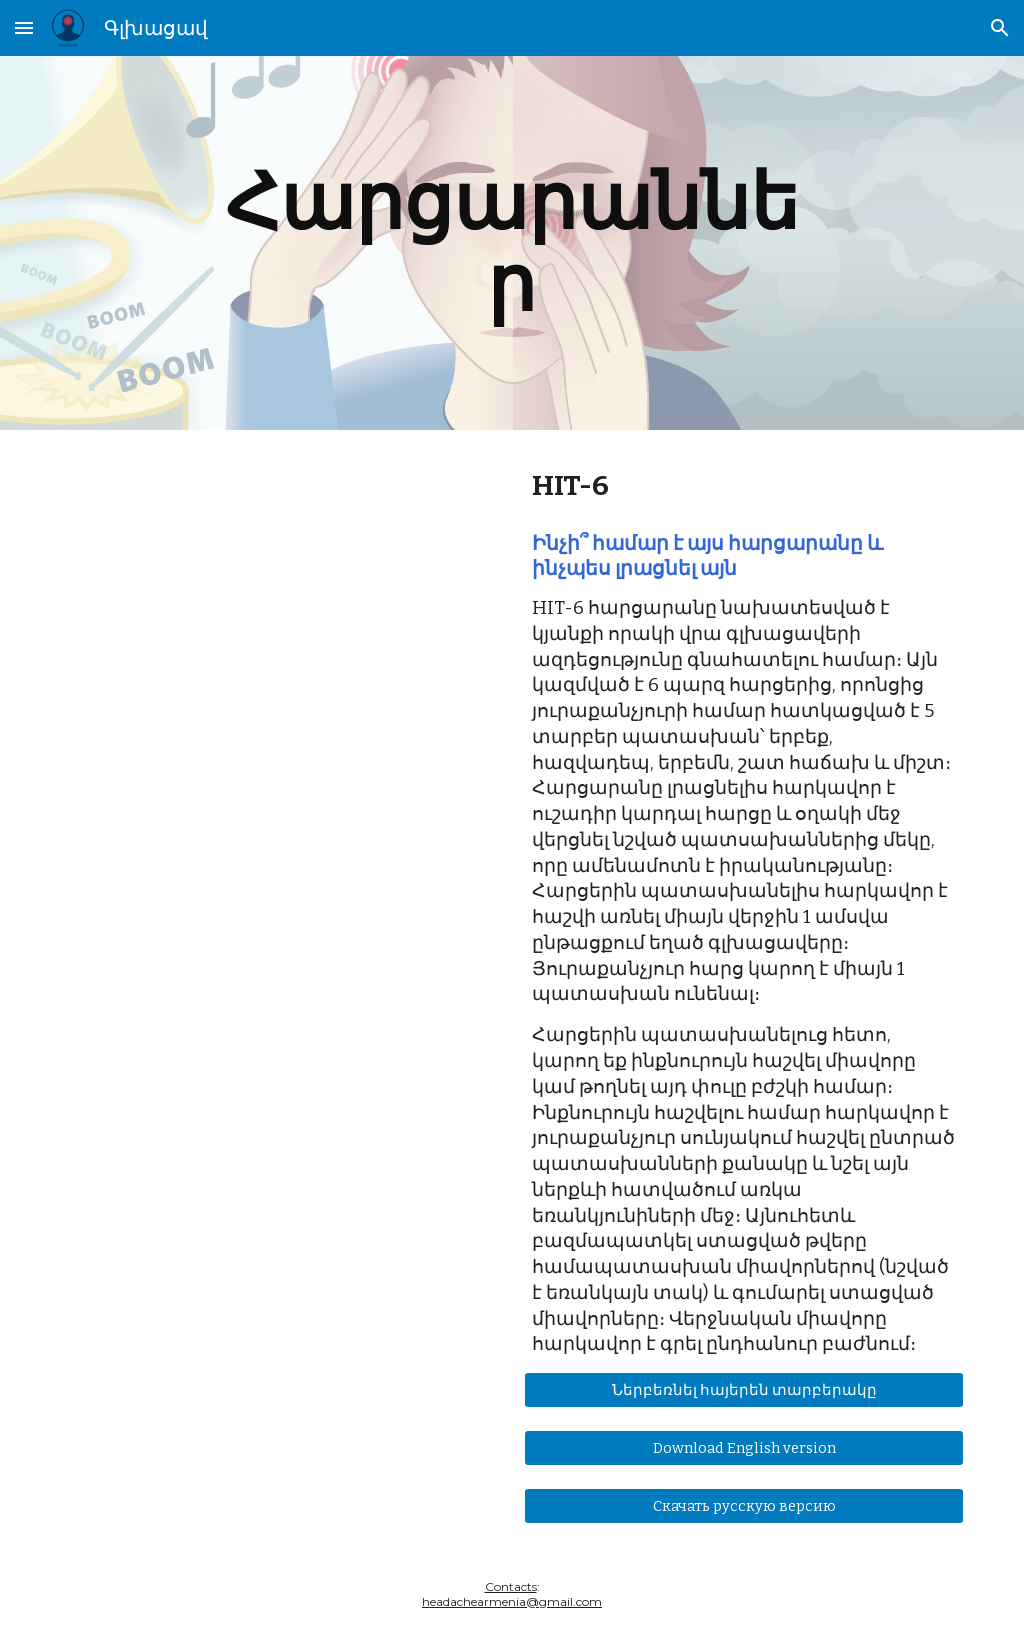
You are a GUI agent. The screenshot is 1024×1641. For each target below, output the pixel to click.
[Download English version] (744, 1448)
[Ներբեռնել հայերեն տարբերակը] (744, 1390)
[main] (511, 243)
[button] (24, 27)
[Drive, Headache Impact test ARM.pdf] (280, 757)
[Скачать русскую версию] (744, 1506)
